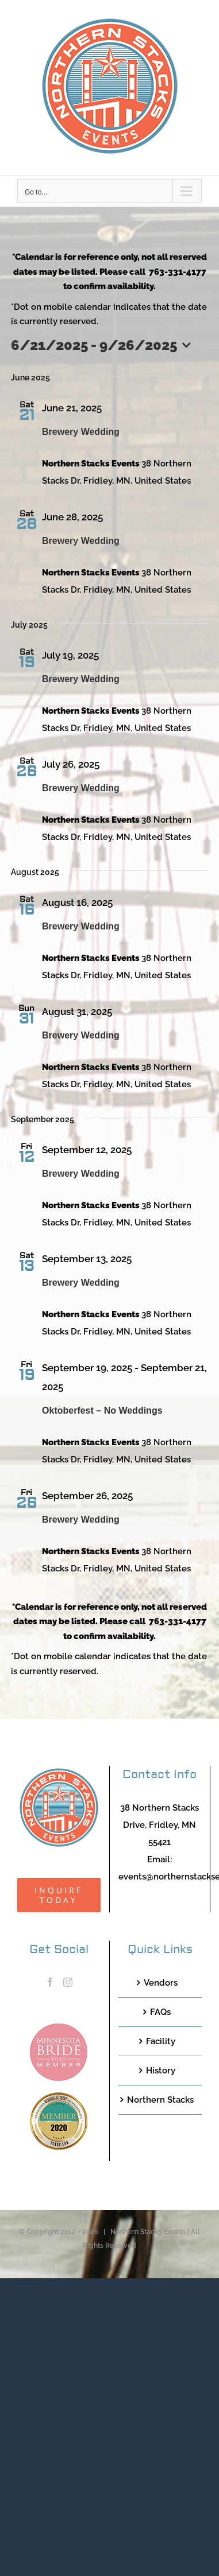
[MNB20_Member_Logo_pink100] (58, 2027)
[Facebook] (50, 1982)
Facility (160, 2041)
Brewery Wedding (81, 432)
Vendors (161, 1983)
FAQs (160, 2012)
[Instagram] (67, 1982)
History (160, 2070)
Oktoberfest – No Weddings (102, 1410)
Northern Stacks (160, 2100)
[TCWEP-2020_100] (58, 2096)
